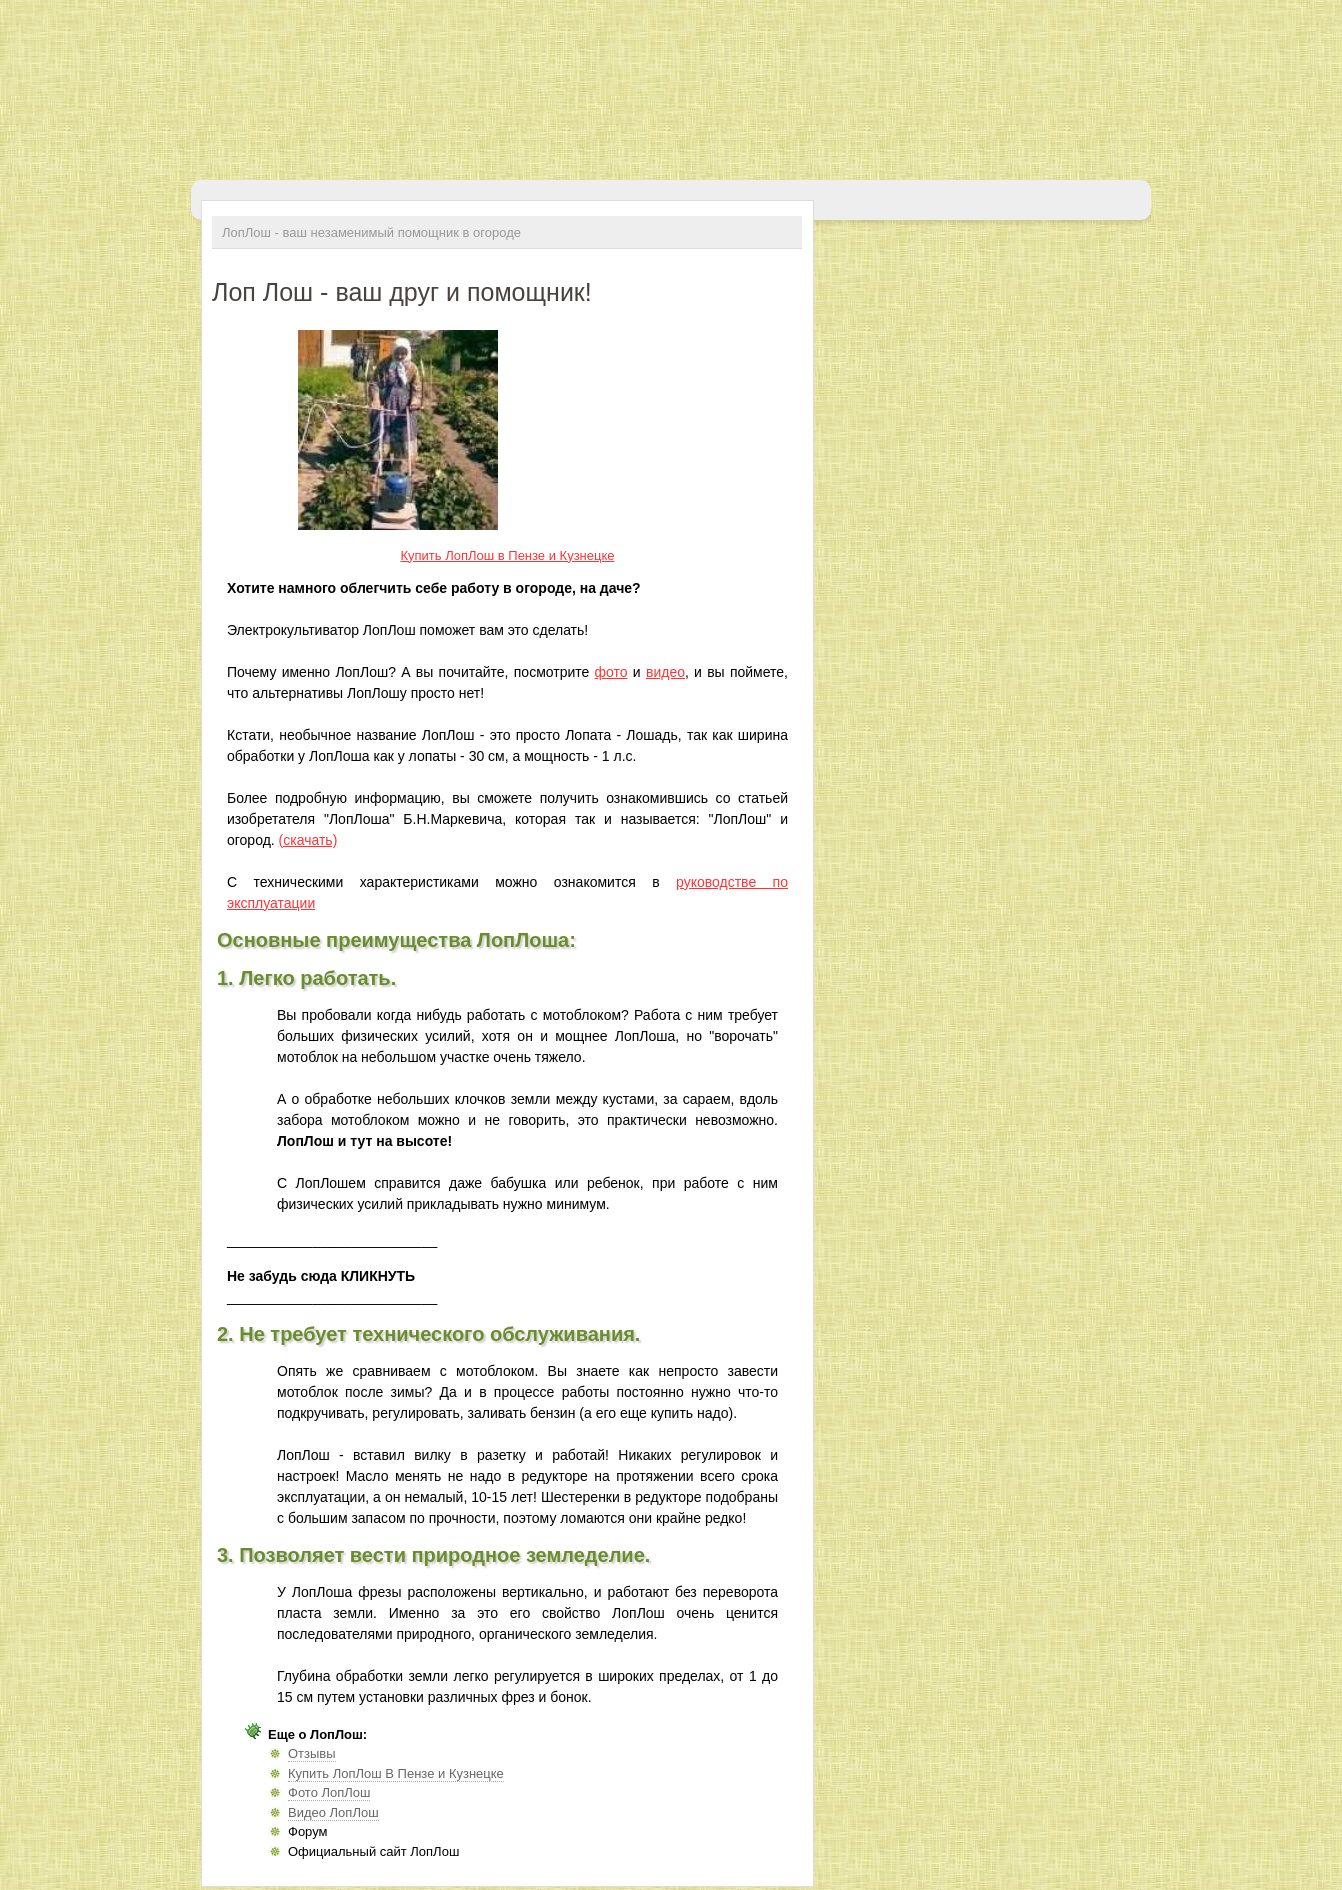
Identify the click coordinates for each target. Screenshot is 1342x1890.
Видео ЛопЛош (333, 1812)
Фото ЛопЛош (329, 1792)
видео (665, 672)
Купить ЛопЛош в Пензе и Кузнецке (507, 555)
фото (611, 672)
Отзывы (312, 1753)
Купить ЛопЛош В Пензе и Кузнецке (396, 1773)
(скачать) (308, 840)
